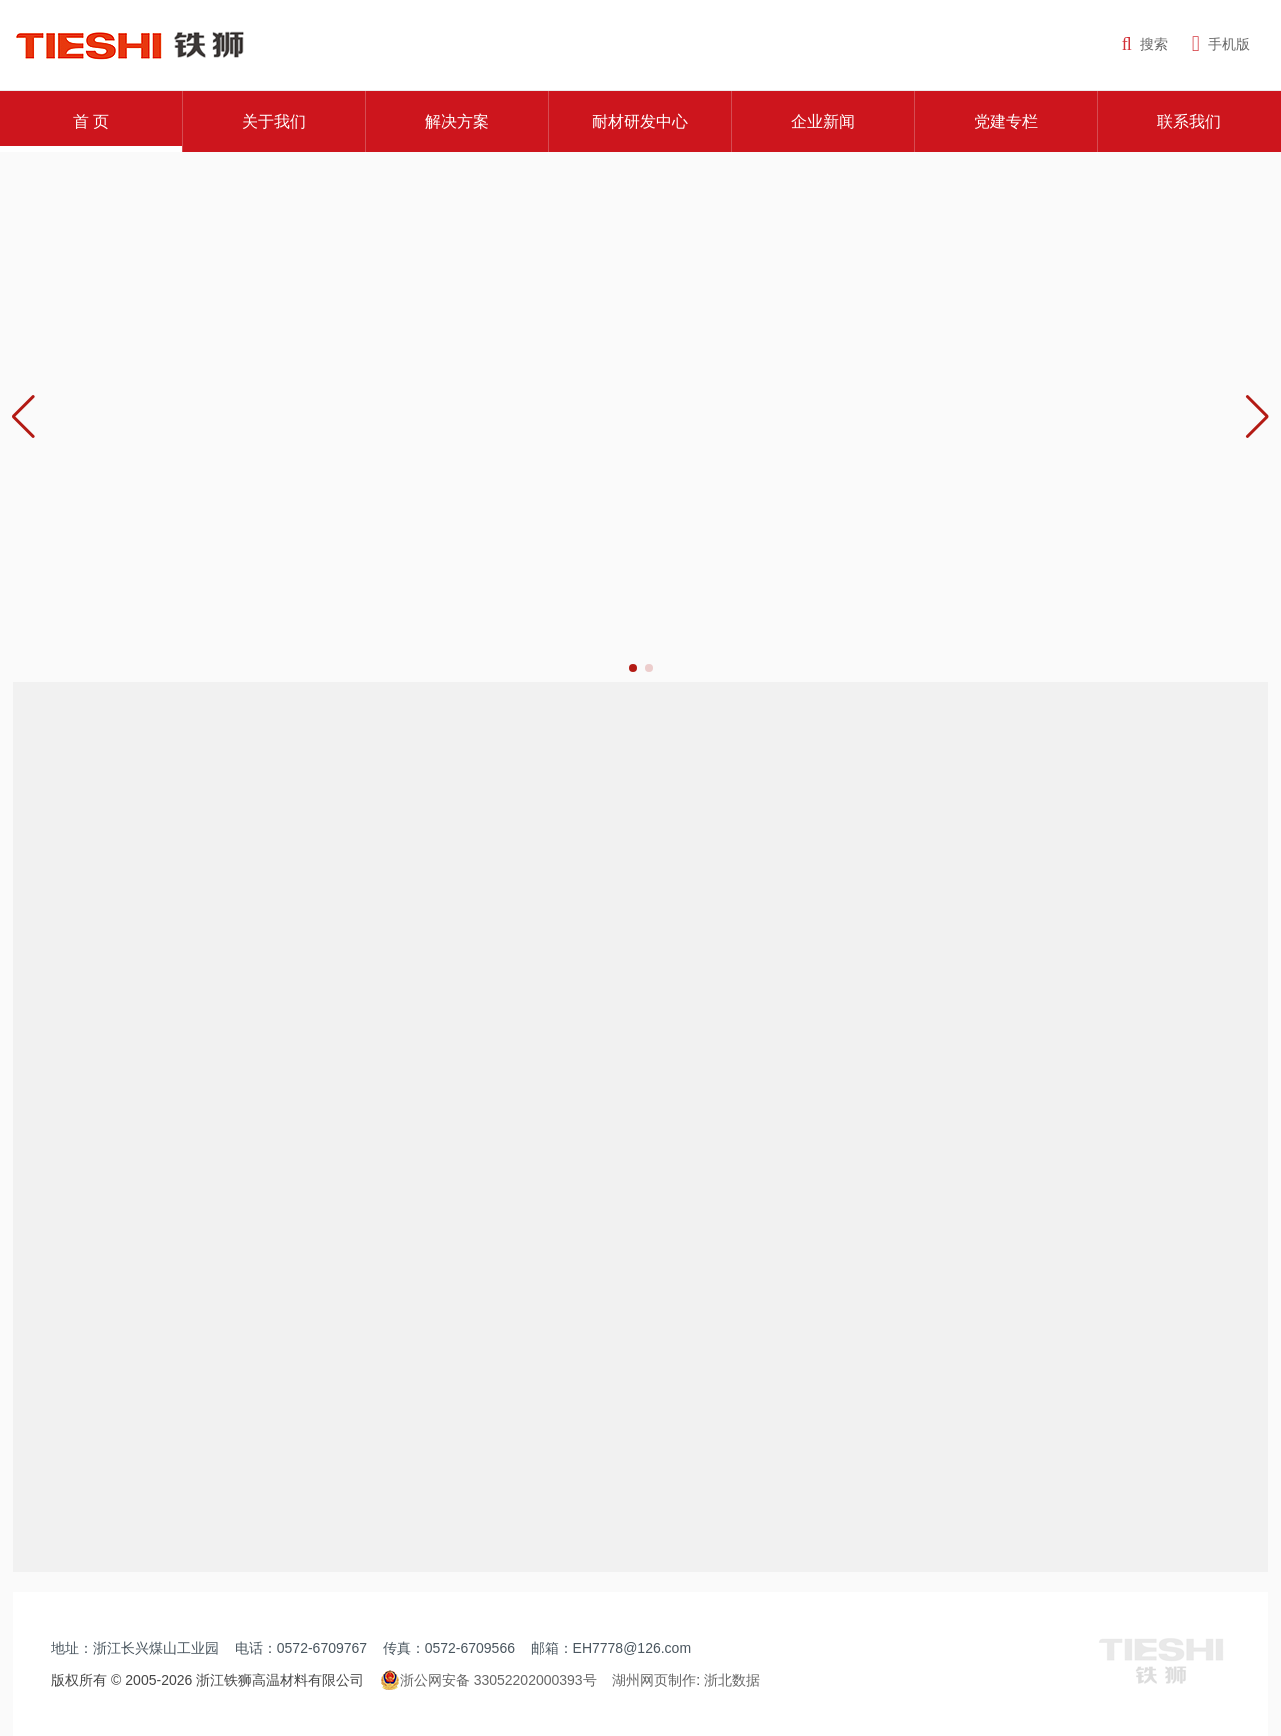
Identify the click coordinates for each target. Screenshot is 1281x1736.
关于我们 (274, 121)
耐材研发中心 (640, 121)
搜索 (1145, 44)
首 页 (91, 121)
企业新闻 (823, 121)
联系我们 (1189, 121)
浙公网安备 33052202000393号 (488, 1680)
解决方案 (457, 121)
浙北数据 (732, 1680)
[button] (1257, 417)
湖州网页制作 (654, 1680)
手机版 (1221, 44)
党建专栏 (1006, 121)
